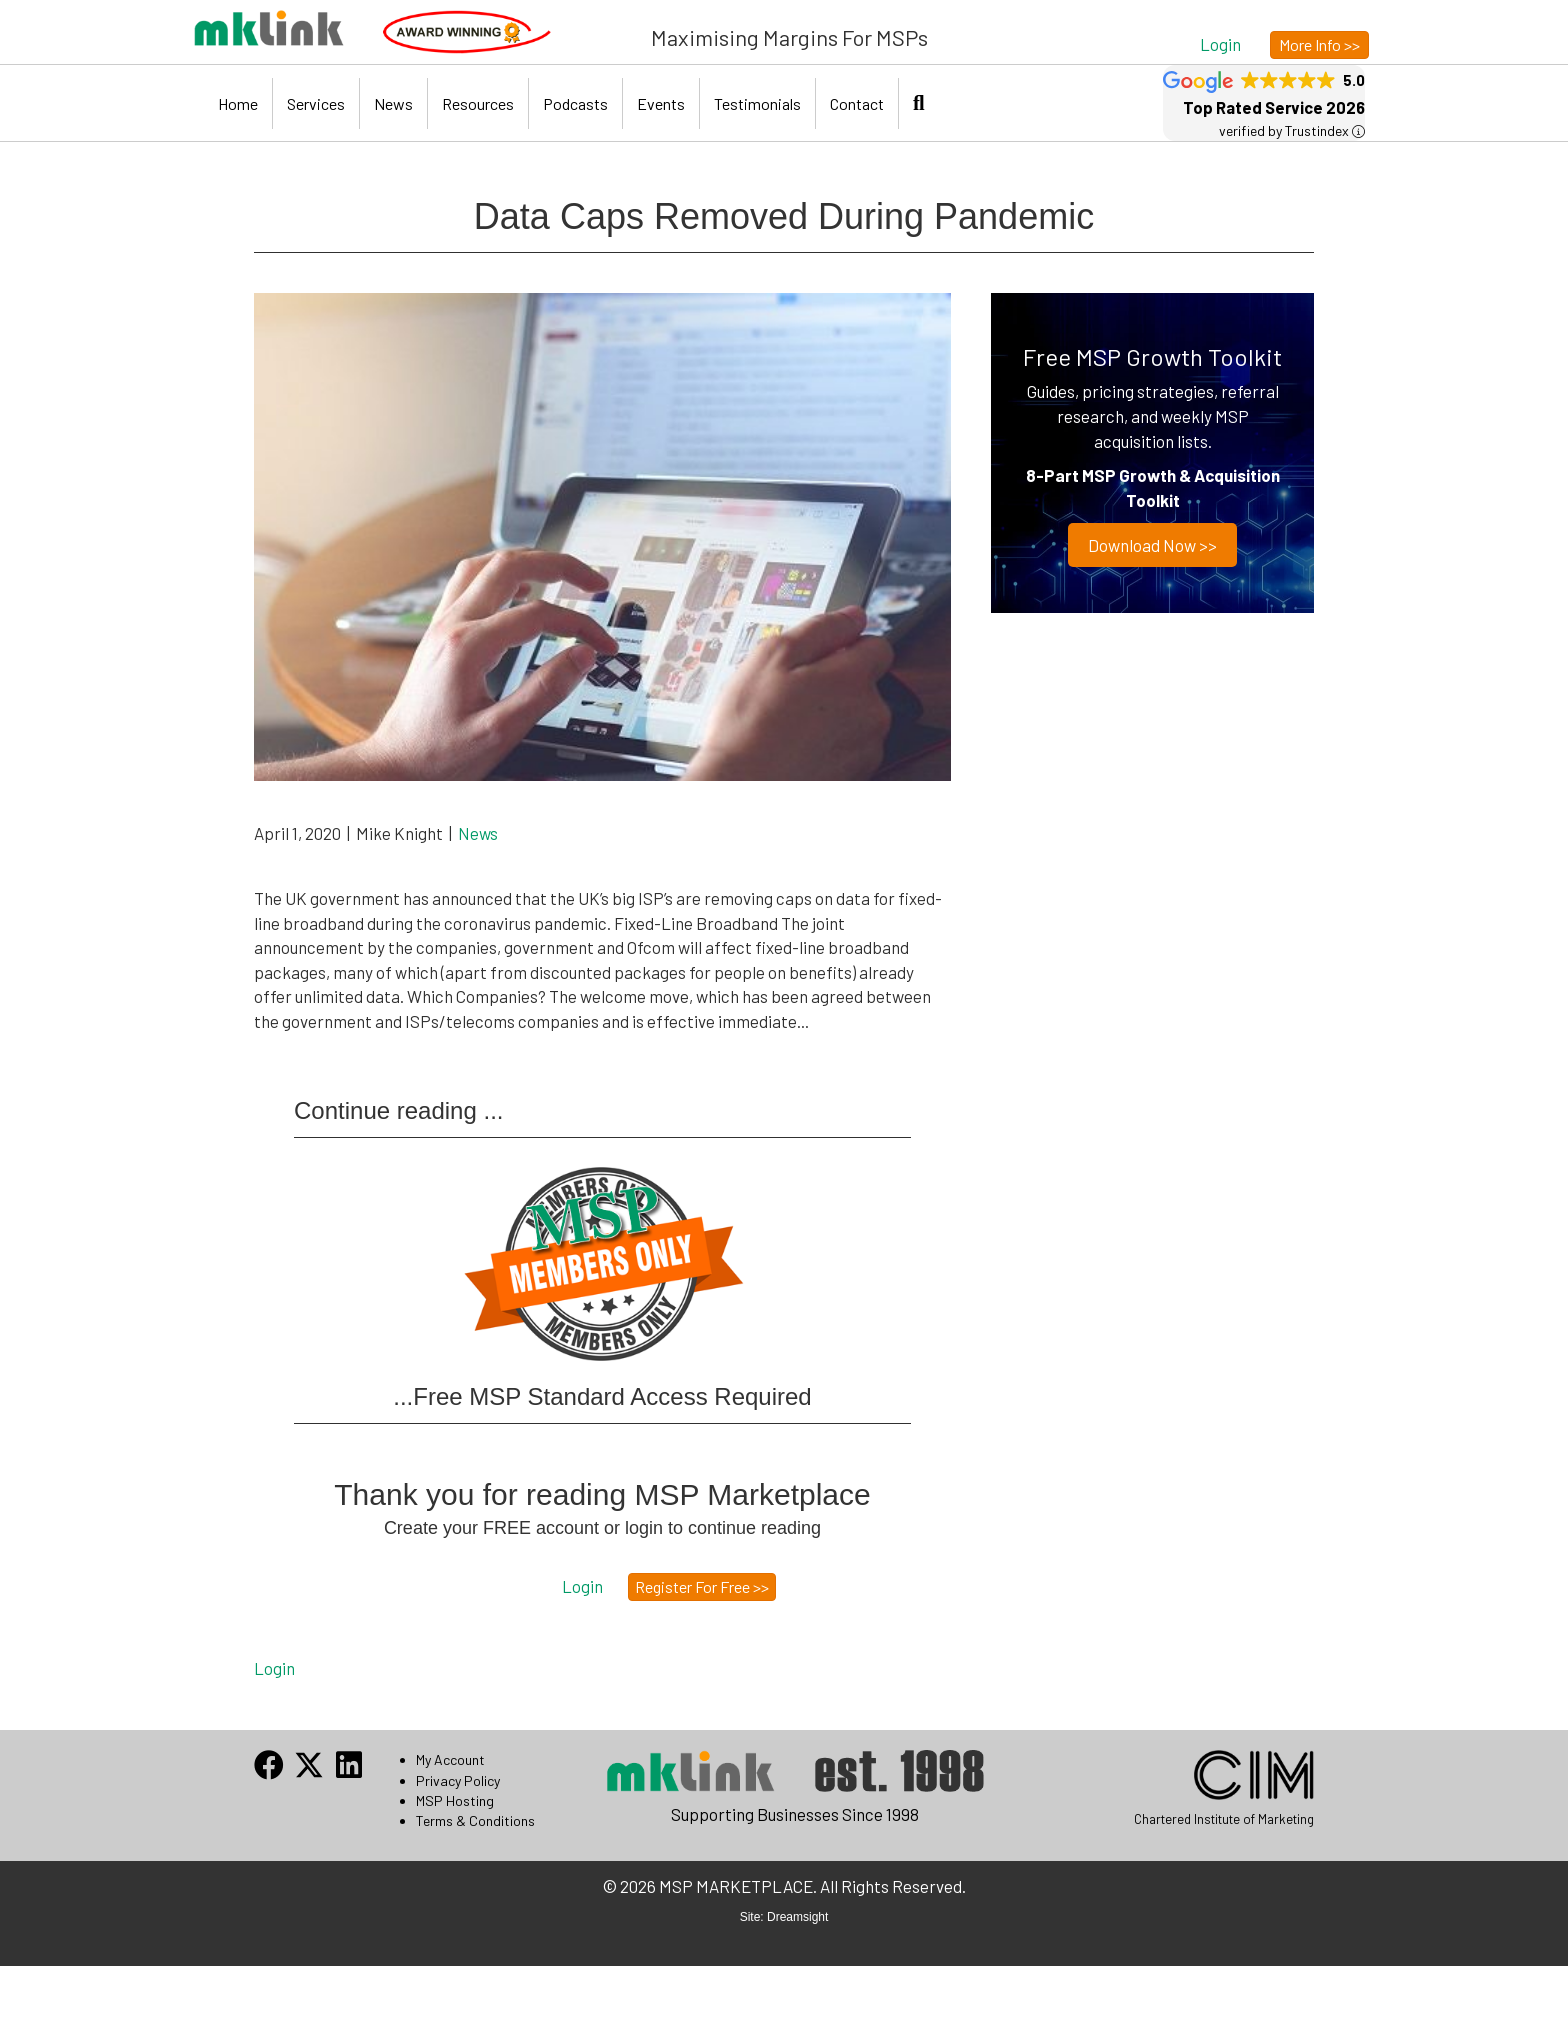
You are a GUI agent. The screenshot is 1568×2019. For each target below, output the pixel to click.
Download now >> (1152, 545)
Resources (478, 103)
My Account (450, 1759)
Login (274, 1668)
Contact (857, 103)
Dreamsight (797, 1917)
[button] (1220, 43)
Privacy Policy (458, 1780)
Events (661, 103)
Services (316, 103)
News (393, 103)
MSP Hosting (455, 1800)
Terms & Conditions (475, 1820)
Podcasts (575, 103)
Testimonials (757, 103)
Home (238, 103)
